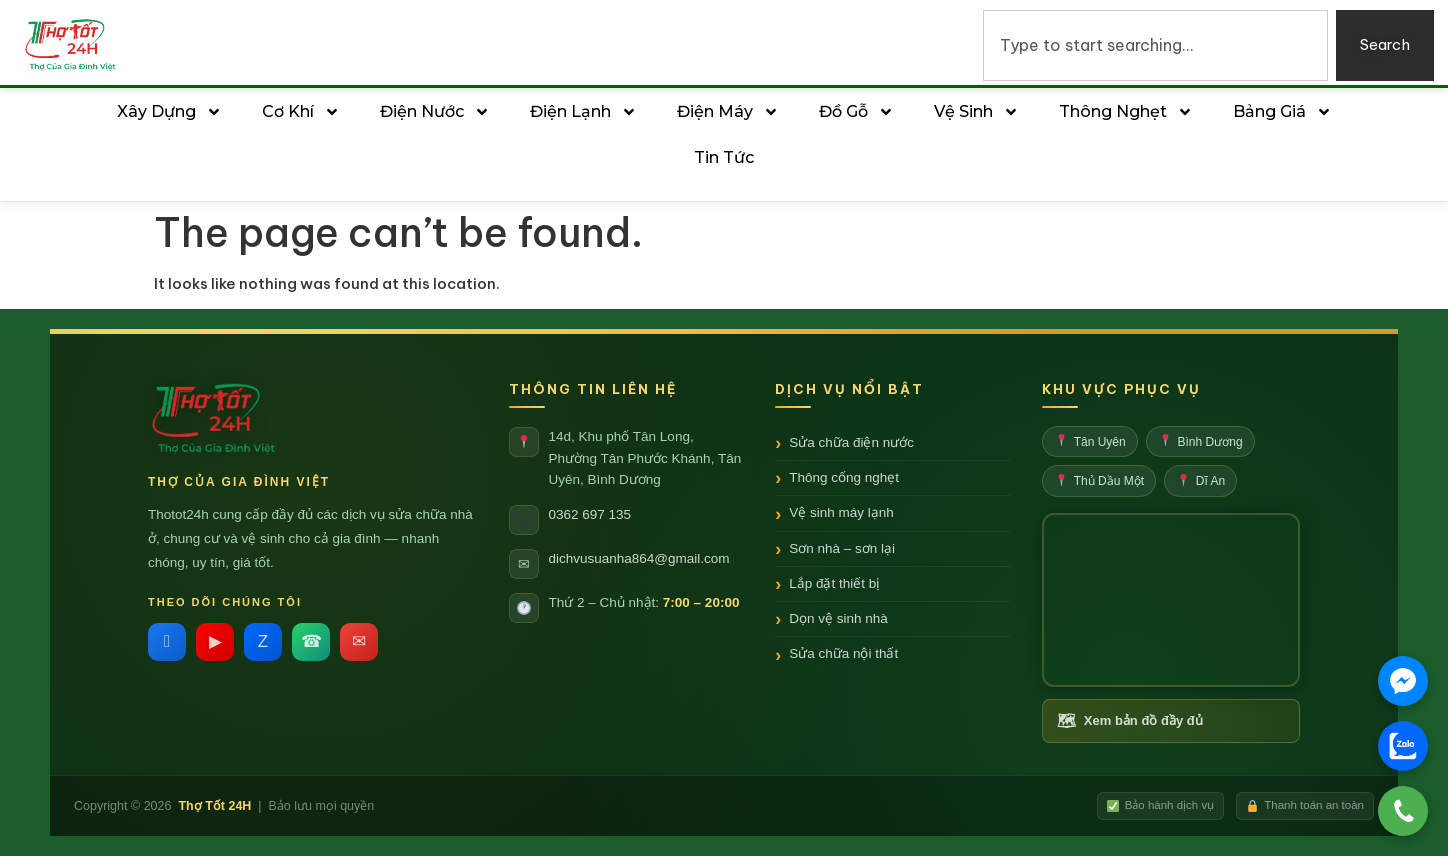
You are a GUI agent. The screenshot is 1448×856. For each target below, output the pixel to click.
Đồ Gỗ (856, 112)
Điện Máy (728, 112)
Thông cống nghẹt (844, 477)
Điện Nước (435, 112)
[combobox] (1155, 45)
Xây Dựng (169, 112)
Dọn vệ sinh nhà (838, 618)
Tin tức (724, 157)
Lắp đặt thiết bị (834, 583)
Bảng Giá (1282, 112)
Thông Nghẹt (1126, 112)
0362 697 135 (590, 514)
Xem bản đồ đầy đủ (1130, 721)
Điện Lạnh (583, 112)
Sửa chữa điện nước (851, 442)
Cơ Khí (301, 112)
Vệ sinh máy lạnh (841, 512)
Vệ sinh (976, 112)
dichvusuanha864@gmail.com (639, 558)
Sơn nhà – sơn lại (842, 548)
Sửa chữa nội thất (843, 653)
